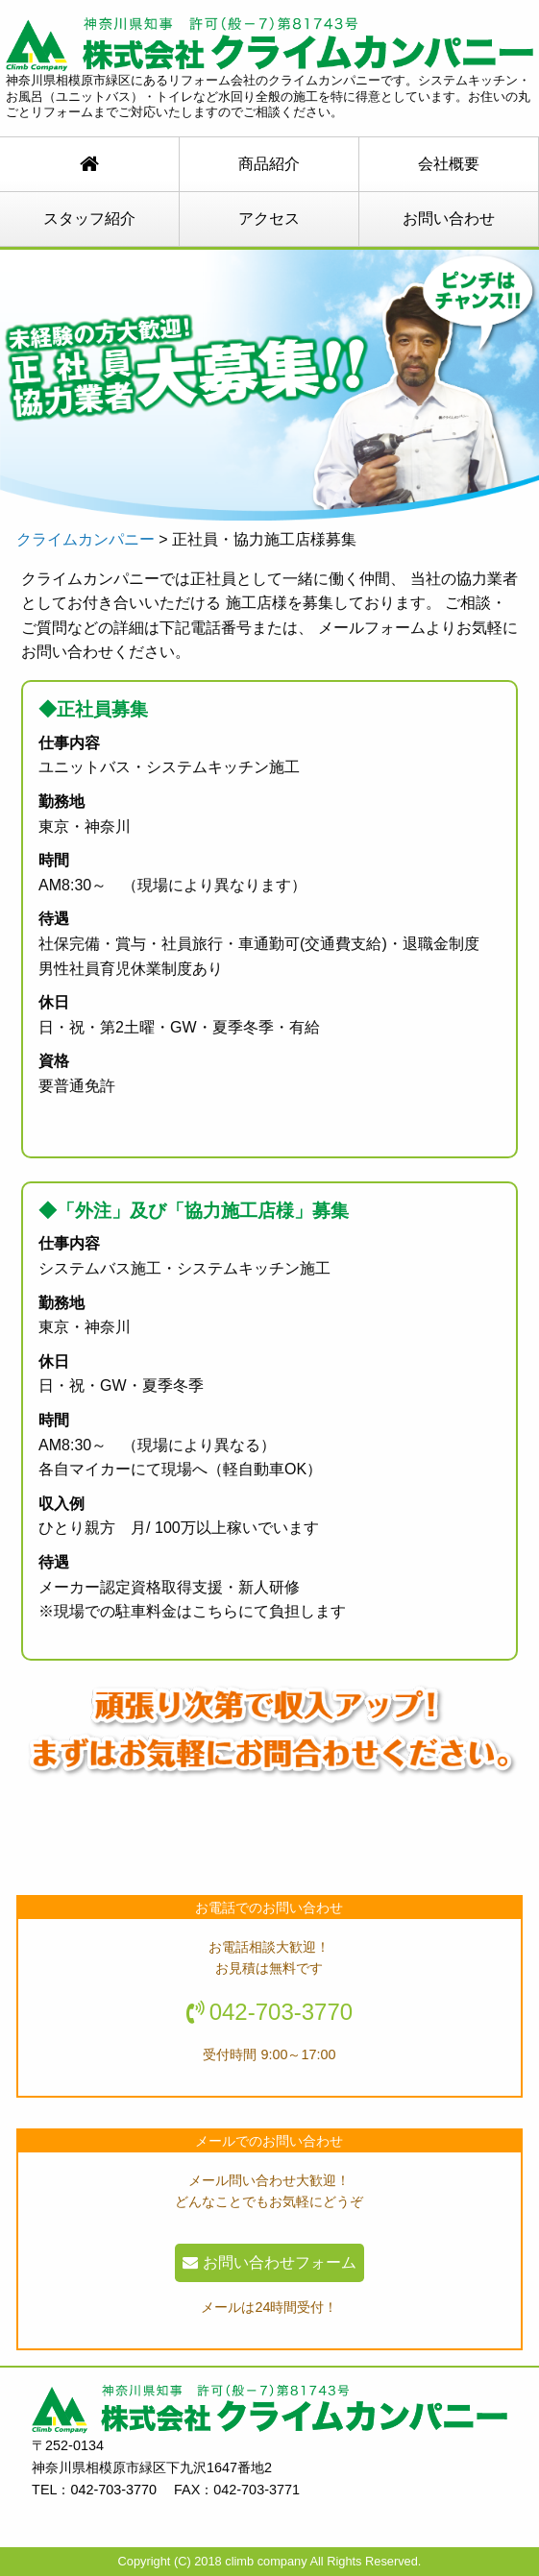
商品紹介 (269, 164)
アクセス (269, 218)
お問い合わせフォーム (269, 2262)
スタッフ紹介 (89, 218)
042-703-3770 (281, 2012)
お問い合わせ (449, 218)
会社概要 (448, 164)
